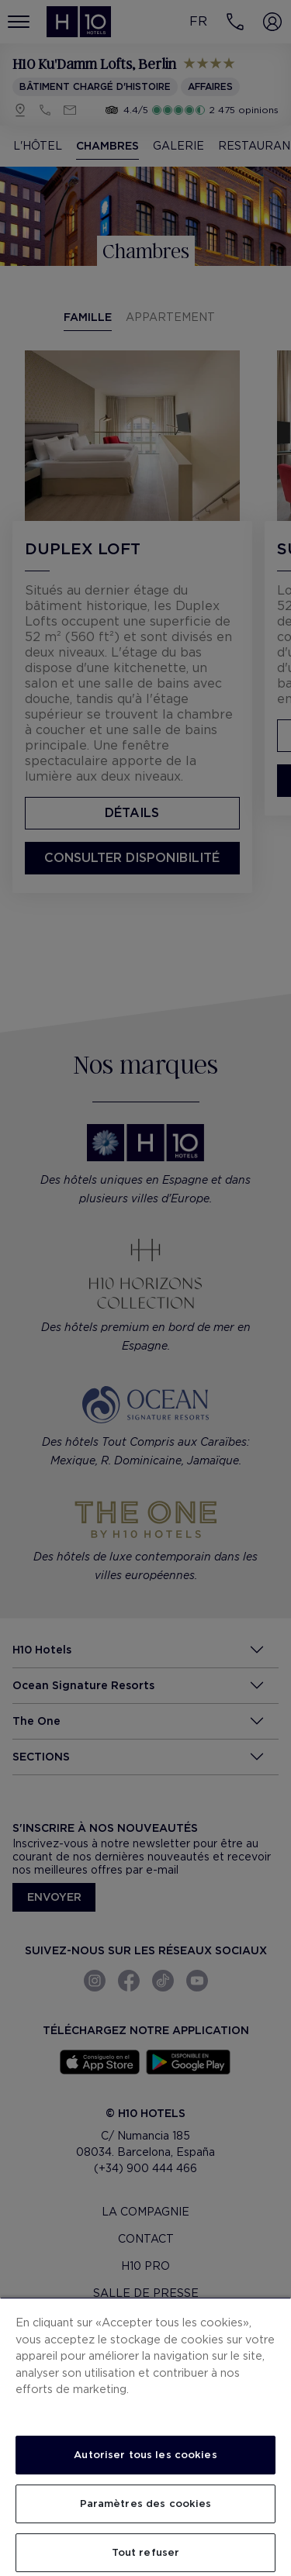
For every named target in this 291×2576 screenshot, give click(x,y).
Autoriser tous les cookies (145, 2454)
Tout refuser (146, 2552)
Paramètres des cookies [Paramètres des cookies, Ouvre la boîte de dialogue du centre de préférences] (146, 2503)
